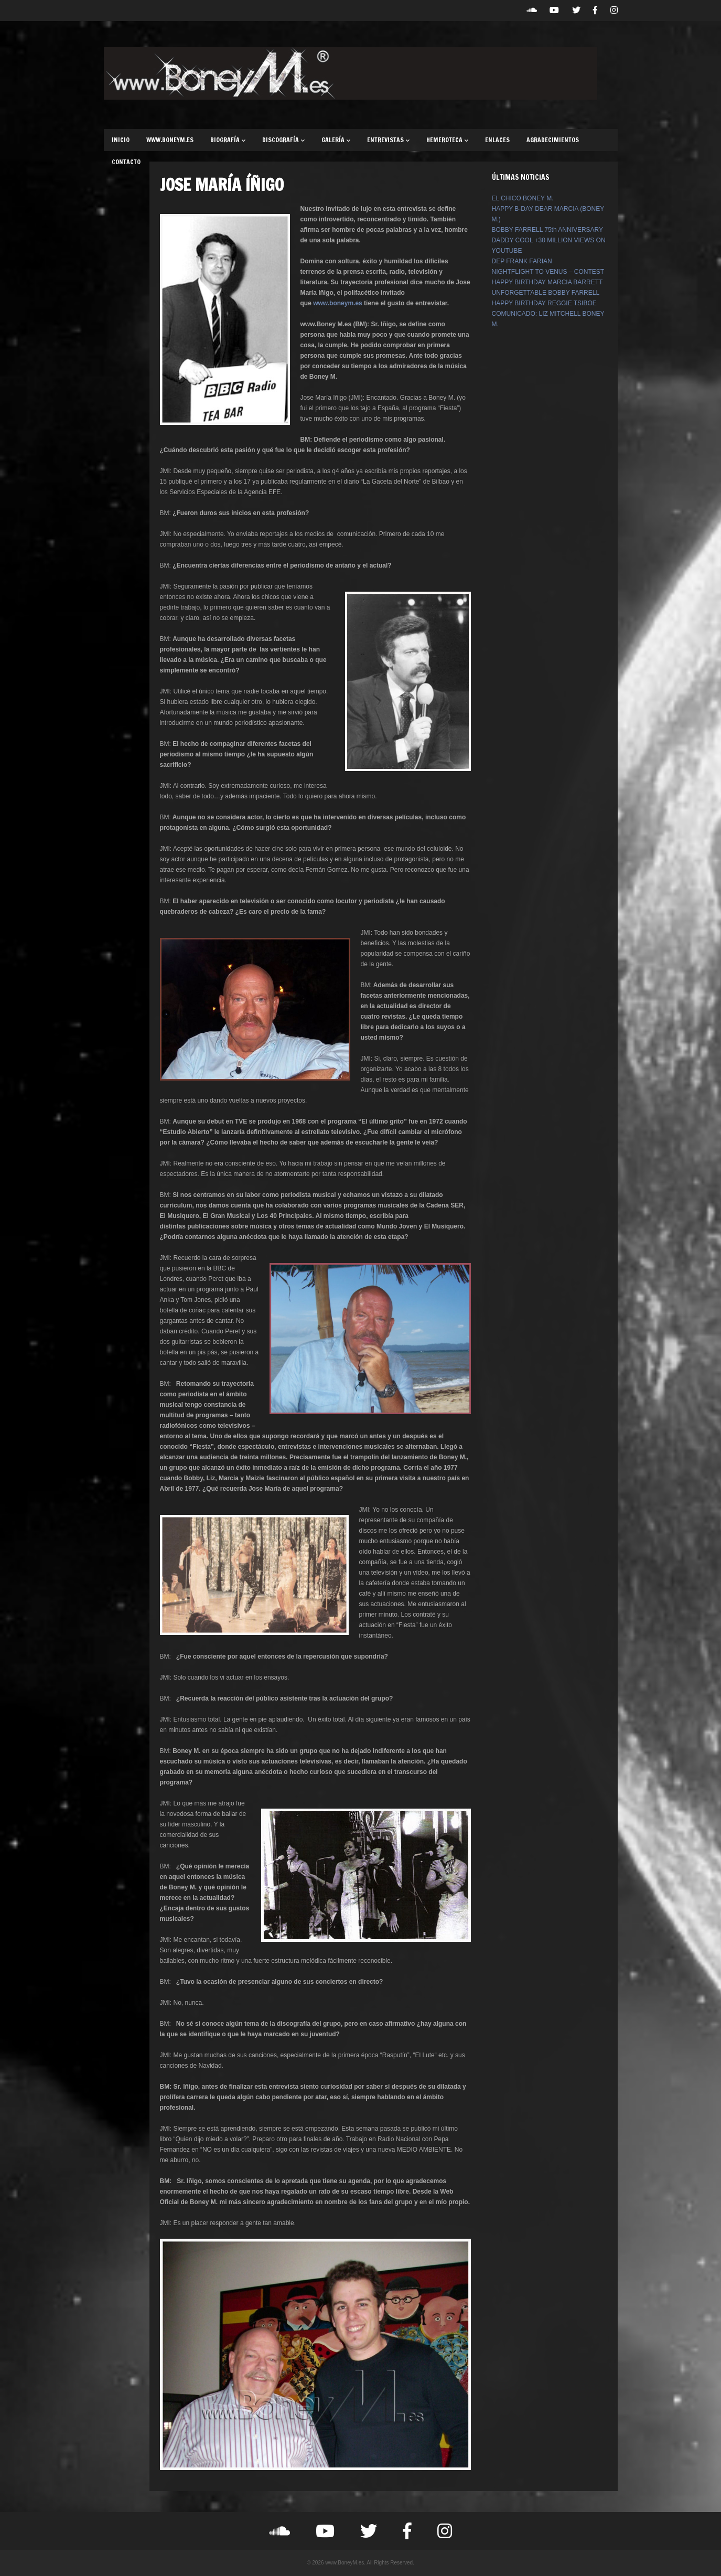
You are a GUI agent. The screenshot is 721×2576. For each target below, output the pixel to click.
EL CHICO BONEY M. (523, 198)
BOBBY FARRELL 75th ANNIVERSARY (548, 229)
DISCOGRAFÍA (283, 139)
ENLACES (497, 139)
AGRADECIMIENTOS (552, 139)
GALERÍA (335, 139)
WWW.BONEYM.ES (169, 139)
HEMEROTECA (447, 139)
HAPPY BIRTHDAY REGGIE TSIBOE (544, 303)
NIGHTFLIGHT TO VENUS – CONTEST (548, 271)
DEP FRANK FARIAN (522, 261)
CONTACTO (126, 161)
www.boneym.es (337, 303)
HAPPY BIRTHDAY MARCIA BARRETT (547, 282)
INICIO (121, 139)
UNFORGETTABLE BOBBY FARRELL (546, 292)
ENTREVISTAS (388, 139)
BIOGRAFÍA (227, 139)
